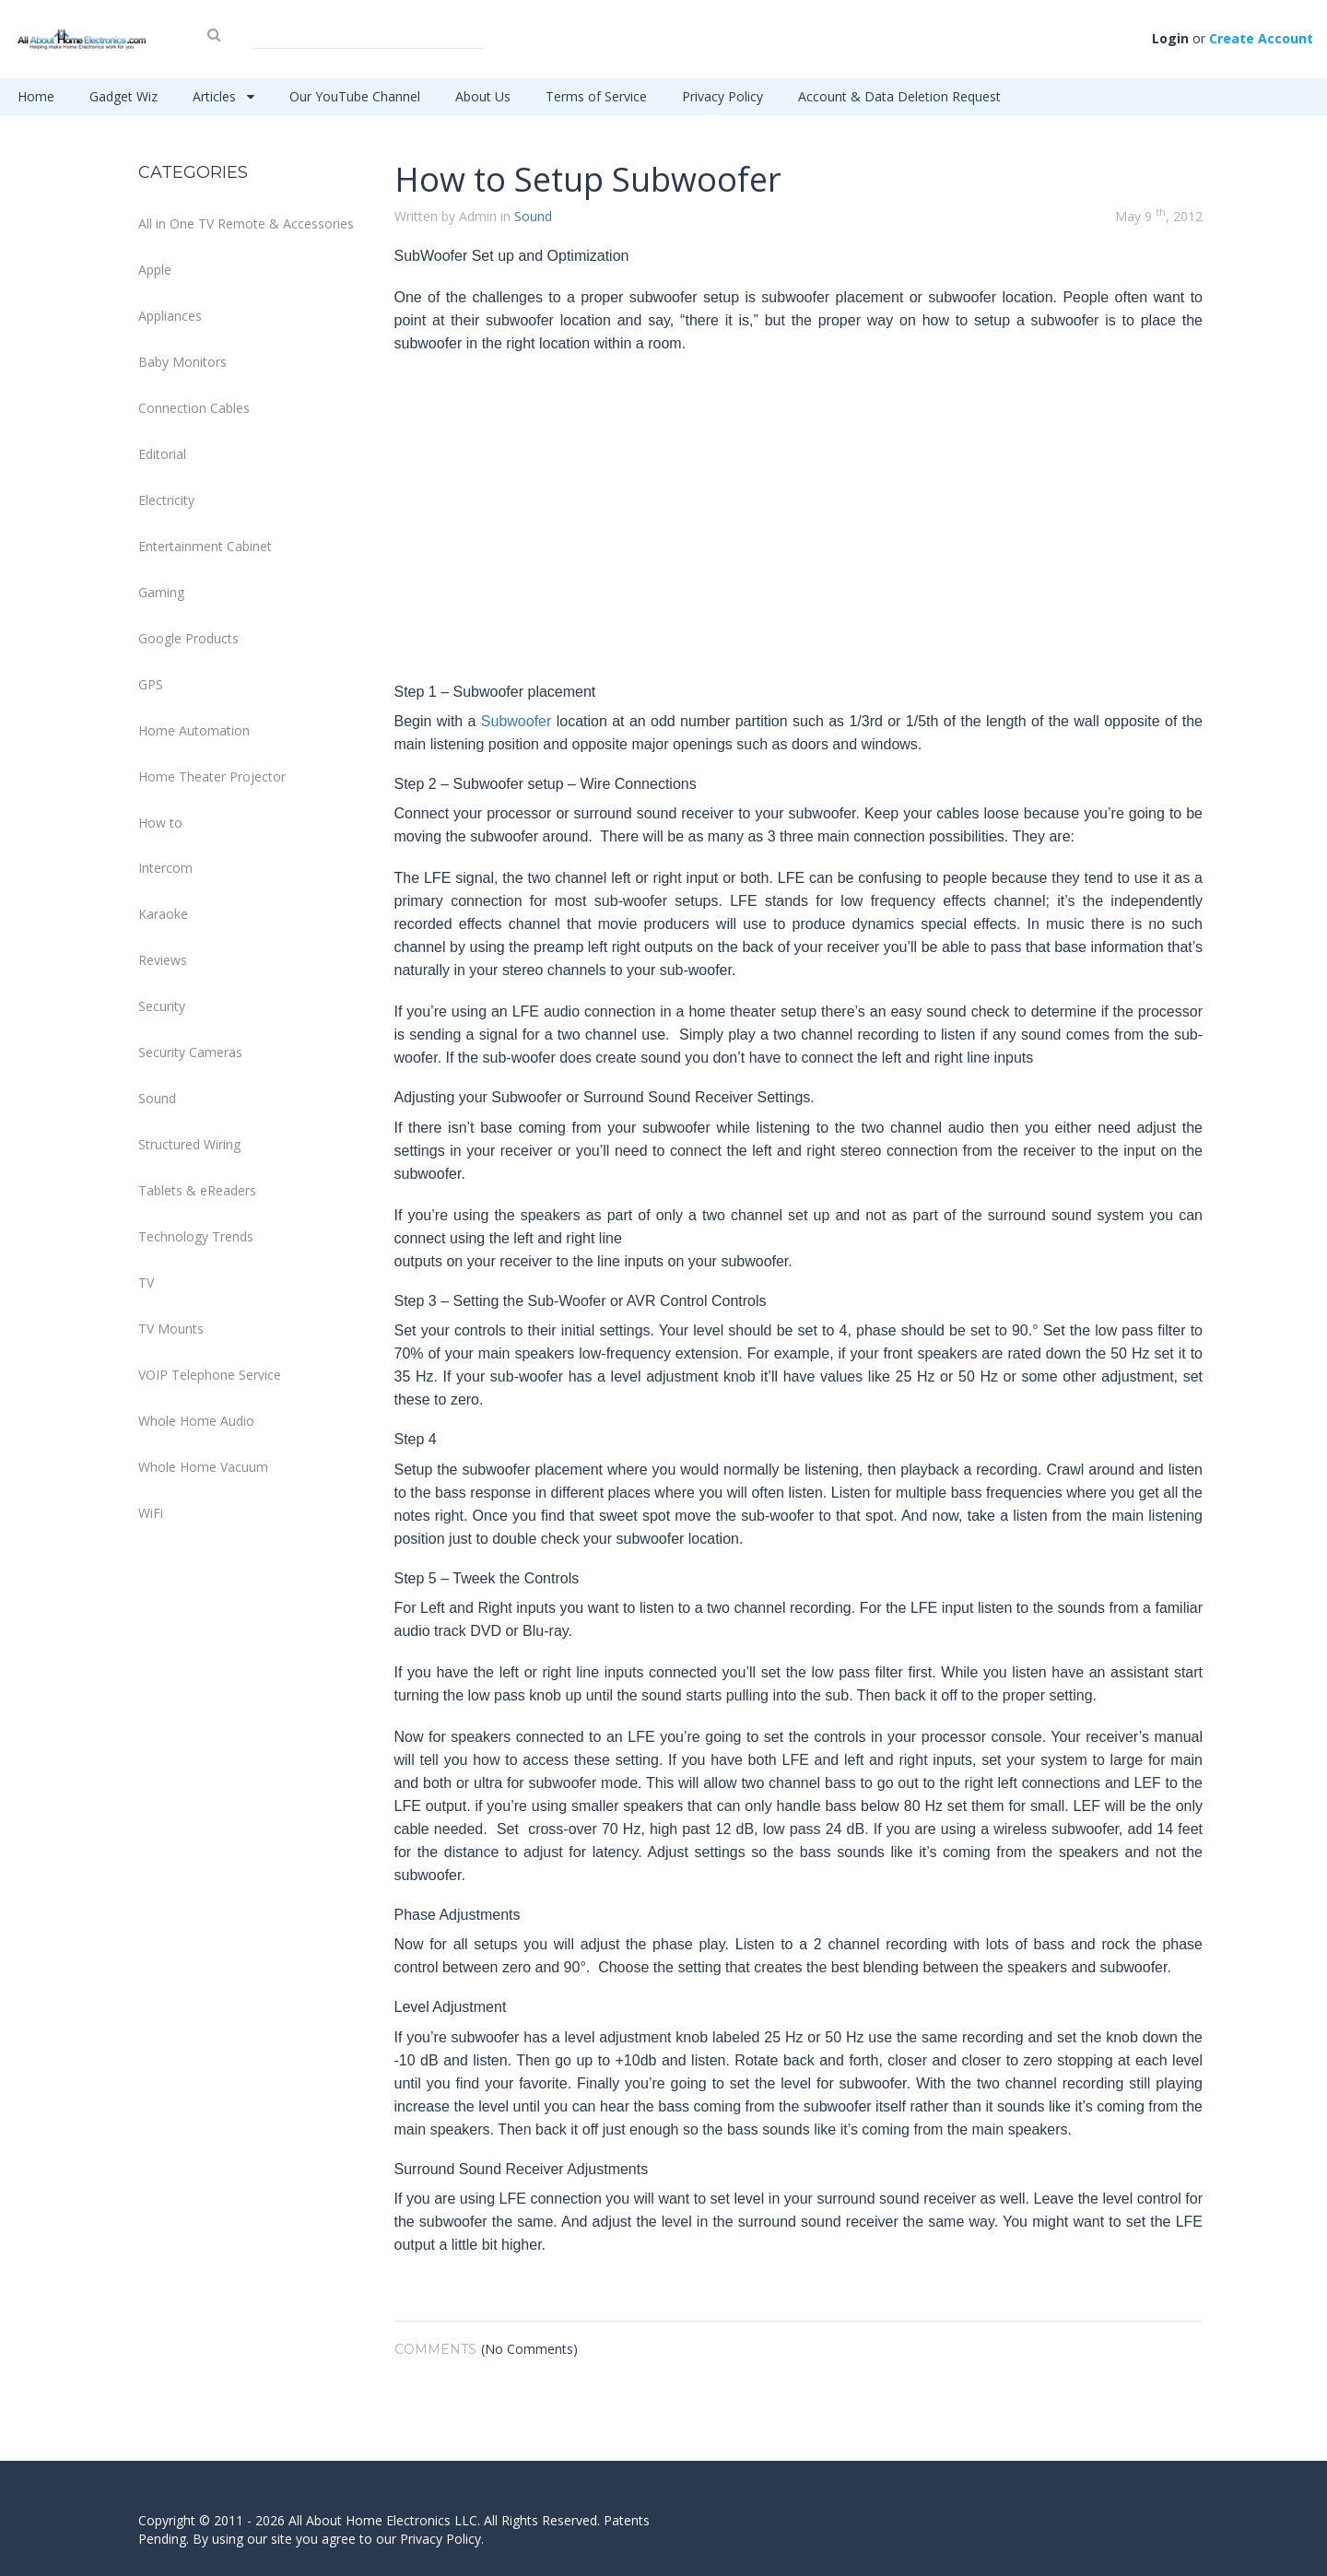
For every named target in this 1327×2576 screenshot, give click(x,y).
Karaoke (163, 914)
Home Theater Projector (212, 776)
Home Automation (194, 730)
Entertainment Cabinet (205, 546)
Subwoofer (516, 721)
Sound (157, 1098)
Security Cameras (190, 1052)
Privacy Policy (722, 96)
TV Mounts (171, 1328)
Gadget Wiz (123, 96)
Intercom (165, 867)
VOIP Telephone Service (209, 1374)
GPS (150, 684)
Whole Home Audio (196, 1420)
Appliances (170, 315)
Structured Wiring (189, 1144)
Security (161, 1006)
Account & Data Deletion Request (899, 96)
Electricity (166, 500)
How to (160, 822)
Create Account (1261, 38)
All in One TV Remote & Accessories (246, 223)
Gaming (161, 592)
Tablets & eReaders (197, 1190)
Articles (223, 96)
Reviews (162, 960)
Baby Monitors (182, 362)
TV (146, 1282)
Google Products (188, 638)
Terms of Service (596, 96)
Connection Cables (194, 408)
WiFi (150, 1513)
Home (36, 96)
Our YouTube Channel (354, 96)
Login (1170, 38)
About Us (483, 96)
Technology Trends (195, 1236)
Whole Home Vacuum (203, 1467)
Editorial (162, 454)
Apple (154, 269)
